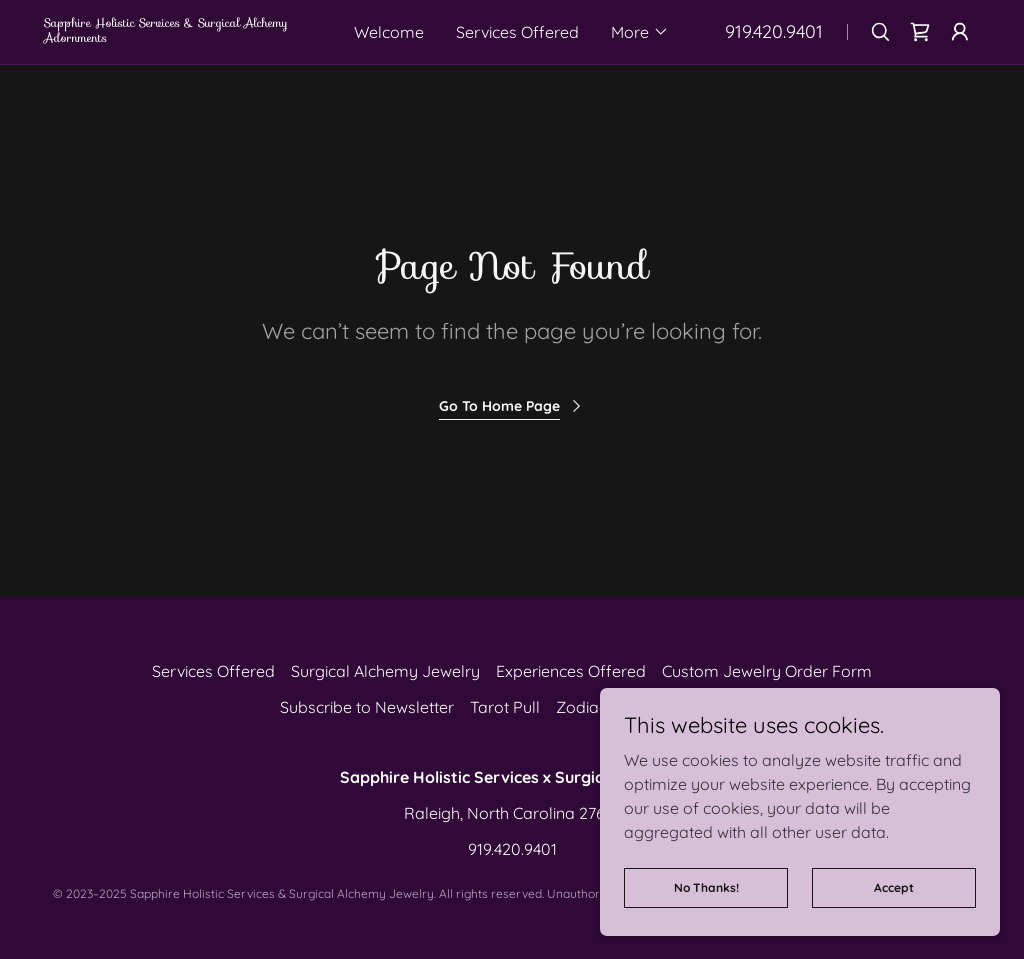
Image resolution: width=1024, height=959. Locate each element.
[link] (184, 36)
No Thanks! (706, 887)
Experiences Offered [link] (571, 671)
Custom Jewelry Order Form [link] (767, 671)
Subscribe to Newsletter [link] (367, 707)
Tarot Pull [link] (505, 707)
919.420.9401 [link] (774, 31)
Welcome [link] (389, 32)
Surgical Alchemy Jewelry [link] (385, 671)
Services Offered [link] (517, 32)
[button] (640, 32)
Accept (894, 887)
